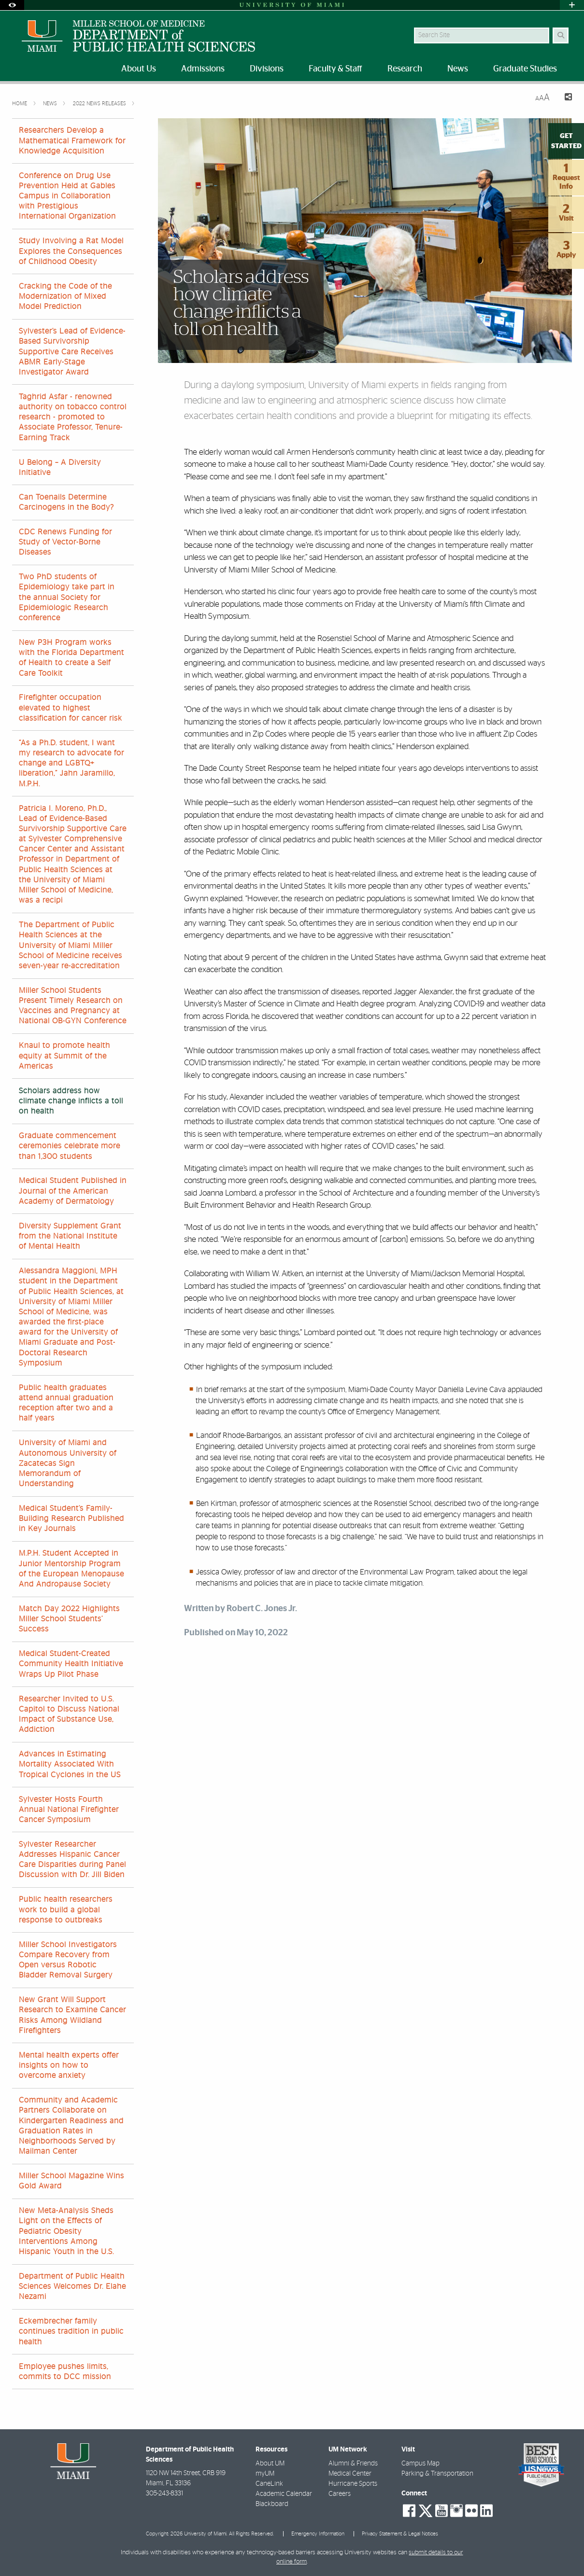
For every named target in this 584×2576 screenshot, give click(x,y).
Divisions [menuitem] (267, 69)
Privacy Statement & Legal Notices (400, 2533)
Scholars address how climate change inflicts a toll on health (71, 1101)
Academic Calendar (284, 2494)
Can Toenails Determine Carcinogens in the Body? (66, 502)
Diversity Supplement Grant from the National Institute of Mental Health (70, 1236)
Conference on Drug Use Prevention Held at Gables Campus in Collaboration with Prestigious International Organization (67, 196)
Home (20, 103)
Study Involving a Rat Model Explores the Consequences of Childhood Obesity (71, 251)
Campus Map (420, 2463)
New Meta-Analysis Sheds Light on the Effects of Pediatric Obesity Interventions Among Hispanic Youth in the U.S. (66, 2231)
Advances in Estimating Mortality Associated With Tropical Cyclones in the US (70, 1764)
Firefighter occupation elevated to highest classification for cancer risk (70, 708)
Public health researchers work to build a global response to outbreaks (66, 1909)
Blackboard (272, 2504)
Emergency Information (317, 2533)
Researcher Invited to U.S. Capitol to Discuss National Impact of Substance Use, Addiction (69, 1714)
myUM (265, 2473)
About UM (270, 2463)
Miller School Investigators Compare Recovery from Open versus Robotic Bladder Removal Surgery (68, 1960)
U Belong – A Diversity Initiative (60, 467)
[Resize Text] (542, 97)
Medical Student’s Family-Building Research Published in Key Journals (71, 1518)
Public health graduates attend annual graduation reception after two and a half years (66, 1403)
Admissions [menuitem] (203, 69)
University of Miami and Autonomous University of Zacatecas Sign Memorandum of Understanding (67, 1463)
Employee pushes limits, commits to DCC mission (65, 2372)
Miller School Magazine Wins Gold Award (71, 2181)
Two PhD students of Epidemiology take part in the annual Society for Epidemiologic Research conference (66, 597)
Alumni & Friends (353, 2463)
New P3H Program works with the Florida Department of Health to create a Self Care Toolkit (71, 658)
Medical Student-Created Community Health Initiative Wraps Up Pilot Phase (71, 1664)
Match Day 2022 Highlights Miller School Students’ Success (69, 1619)
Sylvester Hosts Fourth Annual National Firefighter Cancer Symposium (69, 1810)
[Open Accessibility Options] (12, 5)
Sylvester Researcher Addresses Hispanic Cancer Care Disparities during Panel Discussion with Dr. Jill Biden (72, 1859)
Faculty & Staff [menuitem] (335, 69)
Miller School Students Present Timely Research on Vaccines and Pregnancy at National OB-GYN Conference (73, 1006)
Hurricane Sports (352, 2483)
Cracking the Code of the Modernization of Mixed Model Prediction (65, 296)
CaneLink (269, 2483)
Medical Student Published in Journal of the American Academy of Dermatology (73, 1191)
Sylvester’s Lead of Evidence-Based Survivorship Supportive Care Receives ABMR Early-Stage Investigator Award (72, 351)
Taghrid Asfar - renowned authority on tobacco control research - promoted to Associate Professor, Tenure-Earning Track (73, 417)
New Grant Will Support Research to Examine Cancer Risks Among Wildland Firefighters (72, 2015)
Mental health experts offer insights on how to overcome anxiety (69, 2065)
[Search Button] (561, 35)
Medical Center (349, 2473)
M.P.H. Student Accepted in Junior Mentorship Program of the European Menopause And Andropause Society (71, 1568)
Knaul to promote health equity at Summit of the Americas (64, 1056)
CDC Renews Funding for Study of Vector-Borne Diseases (65, 542)
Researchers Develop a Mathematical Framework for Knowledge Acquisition (72, 140)
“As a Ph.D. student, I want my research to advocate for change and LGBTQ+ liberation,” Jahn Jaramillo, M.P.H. (71, 763)
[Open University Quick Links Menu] (572, 5)
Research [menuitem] (404, 69)
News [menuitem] (457, 69)
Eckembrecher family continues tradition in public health (71, 2331)
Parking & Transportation (437, 2473)
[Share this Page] (564, 98)
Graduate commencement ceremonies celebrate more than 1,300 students (69, 1146)
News (50, 103)
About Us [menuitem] (138, 69)
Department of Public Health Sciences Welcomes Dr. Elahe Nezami (72, 2286)
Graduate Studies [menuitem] (525, 69)
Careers (339, 2494)
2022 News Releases (100, 103)
